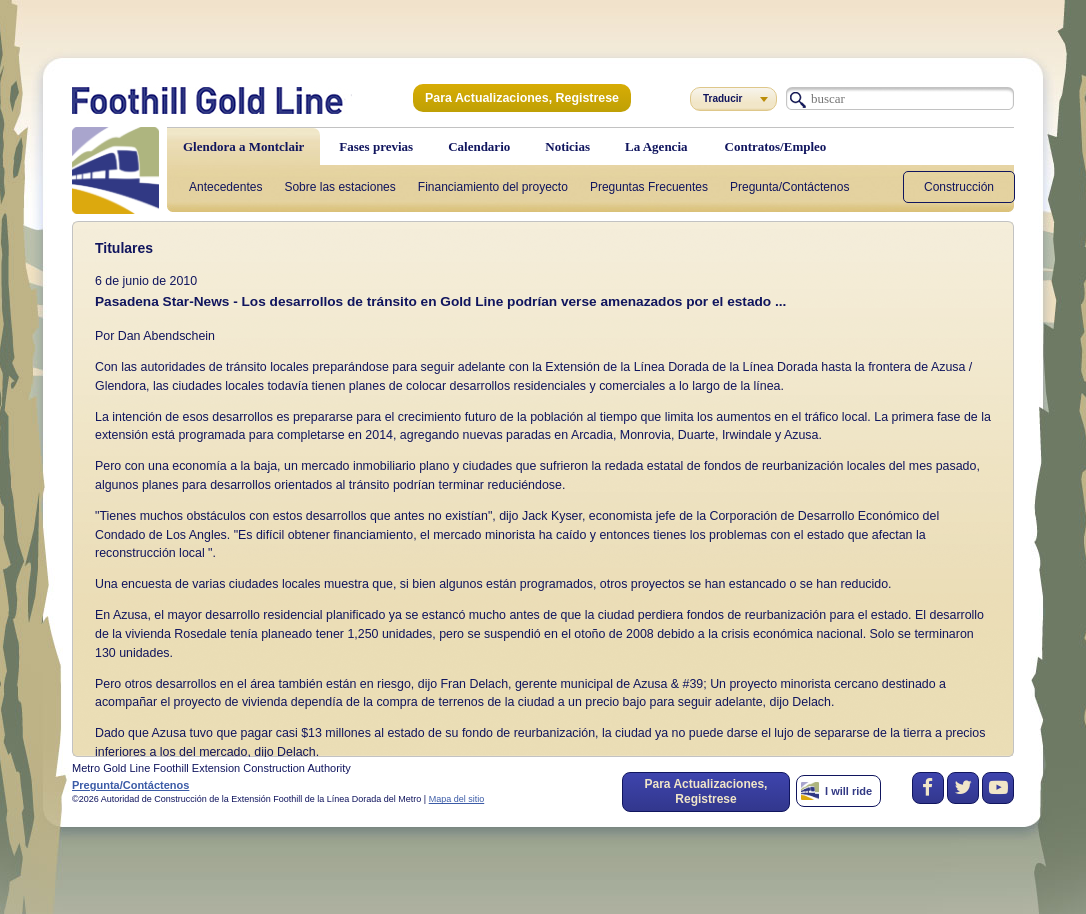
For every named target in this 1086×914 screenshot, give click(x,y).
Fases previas (376, 146)
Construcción (959, 187)
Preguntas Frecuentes (649, 187)
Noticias (567, 146)
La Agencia (656, 146)
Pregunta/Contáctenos (789, 187)
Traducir (722, 98)
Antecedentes (225, 187)
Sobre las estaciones (339, 187)
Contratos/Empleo (776, 146)
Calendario (479, 146)
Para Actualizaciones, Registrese (519, 98)
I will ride (848, 790)
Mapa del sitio (457, 799)
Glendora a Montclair (243, 146)
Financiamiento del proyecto (493, 187)
